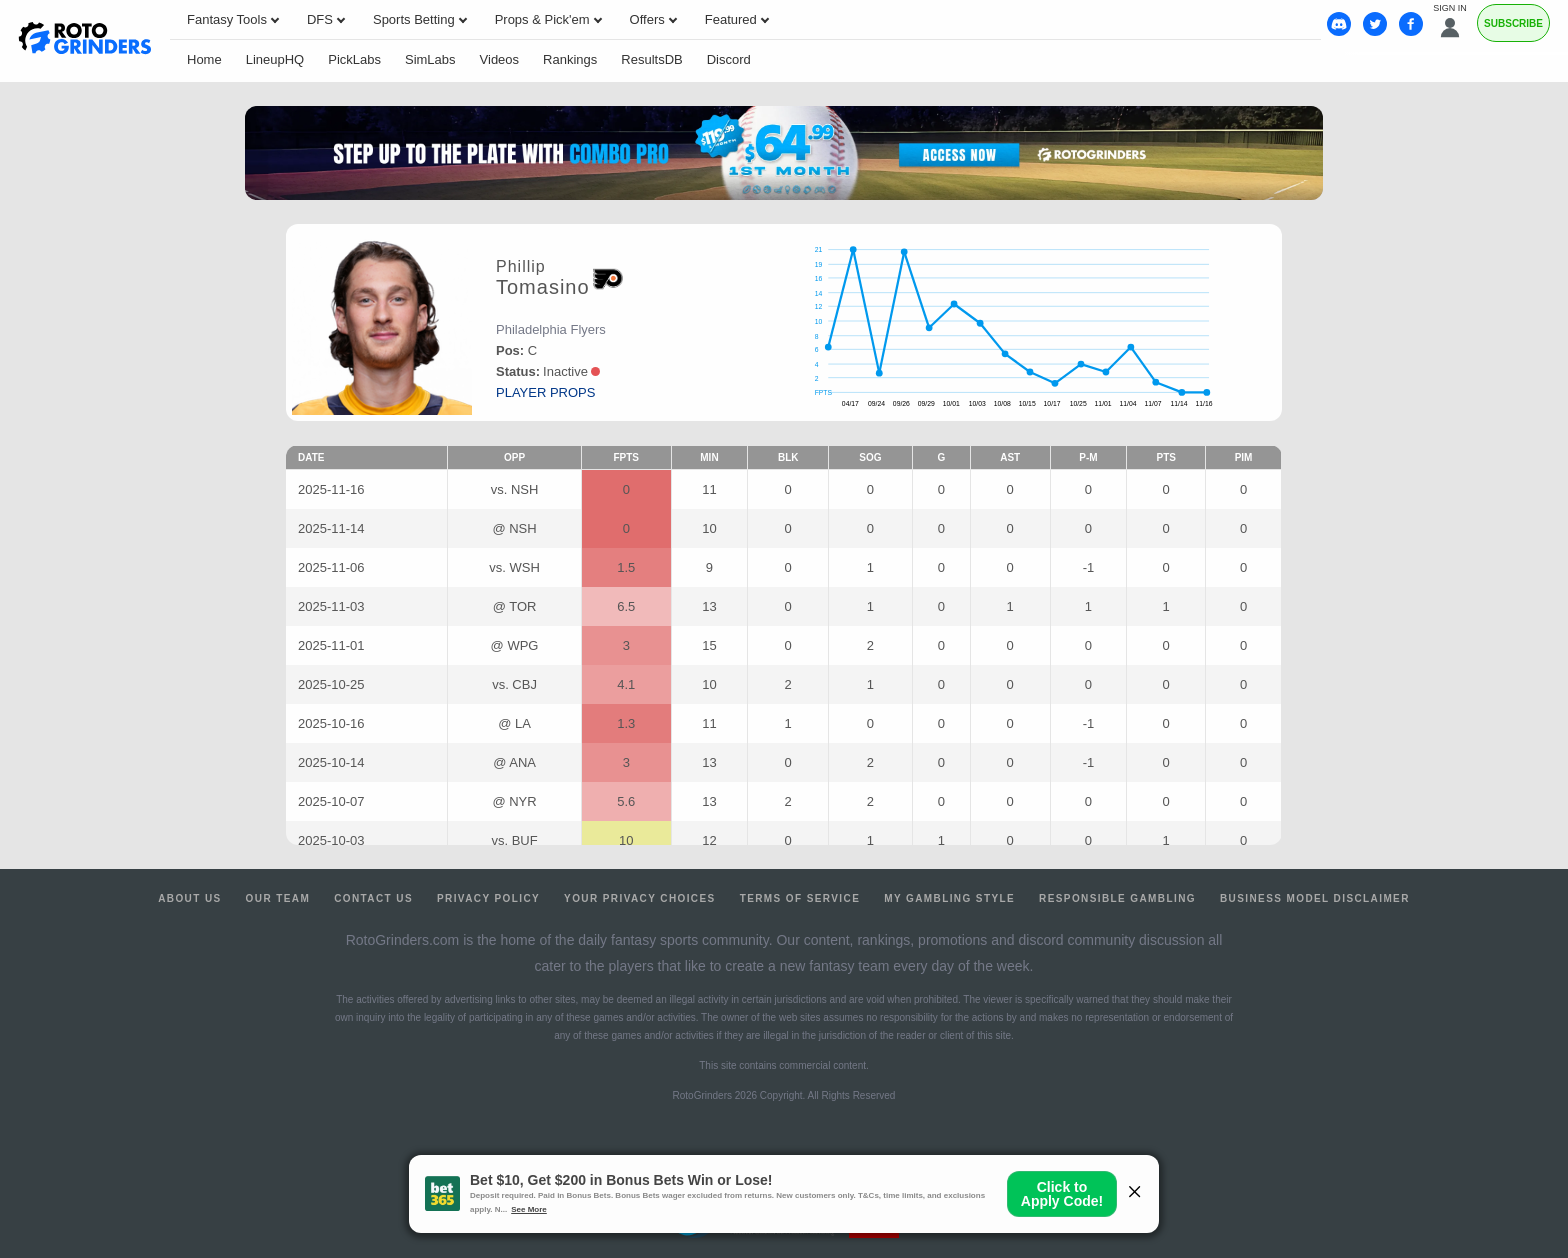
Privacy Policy (488, 898)
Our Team (278, 898)
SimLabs (430, 59)
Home (204, 59)
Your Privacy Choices (640, 898)
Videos (500, 59)
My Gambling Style (949, 898)
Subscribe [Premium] (1513, 23)
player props (545, 392)
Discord (729, 59)
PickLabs (354, 59)
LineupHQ (275, 59)
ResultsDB (651, 59)
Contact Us (373, 898)
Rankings (570, 59)
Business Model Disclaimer (1315, 898)
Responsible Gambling (1117, 898)
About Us (189, 898)
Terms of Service (800, 898)
